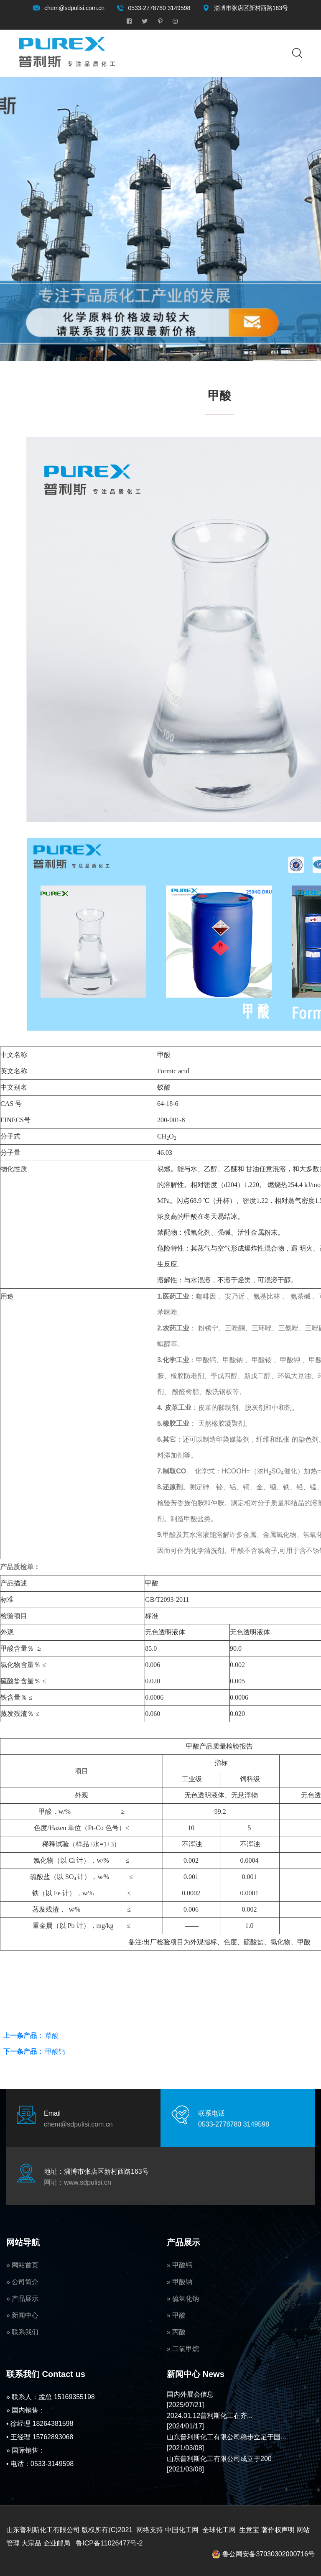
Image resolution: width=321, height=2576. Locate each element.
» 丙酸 (176, 2332)
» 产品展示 (22, 2298)
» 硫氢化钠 (183, 2298)
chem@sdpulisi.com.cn (74, 8)
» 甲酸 (176, 2315)
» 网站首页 (22, 2265)
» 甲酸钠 (179, 2281)
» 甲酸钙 (179, 2265)
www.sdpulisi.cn (87, 2182)
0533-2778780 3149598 (159, 8)
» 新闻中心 (22, 2315)
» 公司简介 (22, 2281)
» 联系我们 (22, 2332)
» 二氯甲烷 (183, 2348)
